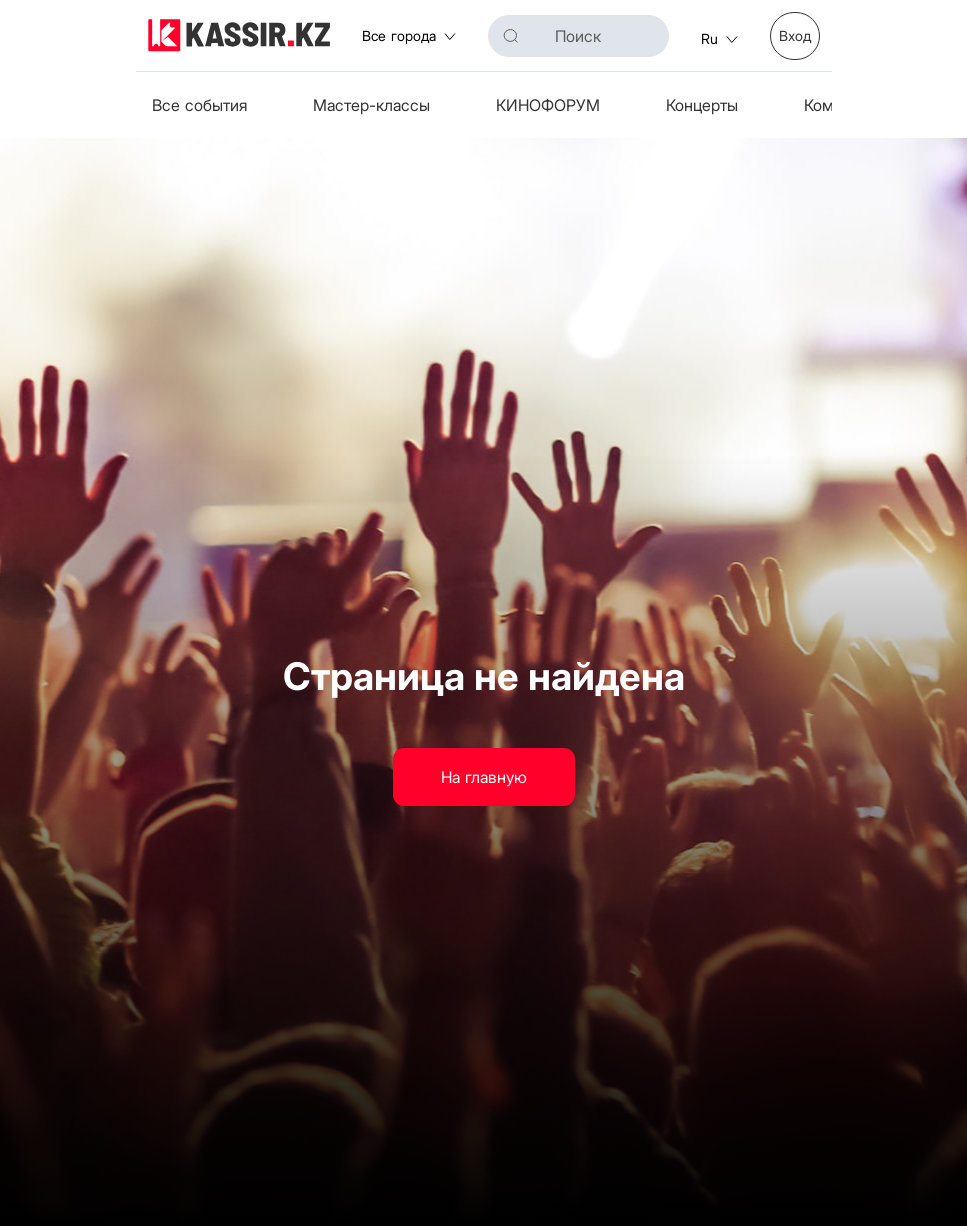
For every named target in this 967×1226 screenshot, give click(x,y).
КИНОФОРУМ (548, 105)
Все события (199, 105)
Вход (795, 35)
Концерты (702, 105)
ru (719, 38)
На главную (484, 777)
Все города (409, 35)
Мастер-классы (371, 105)
